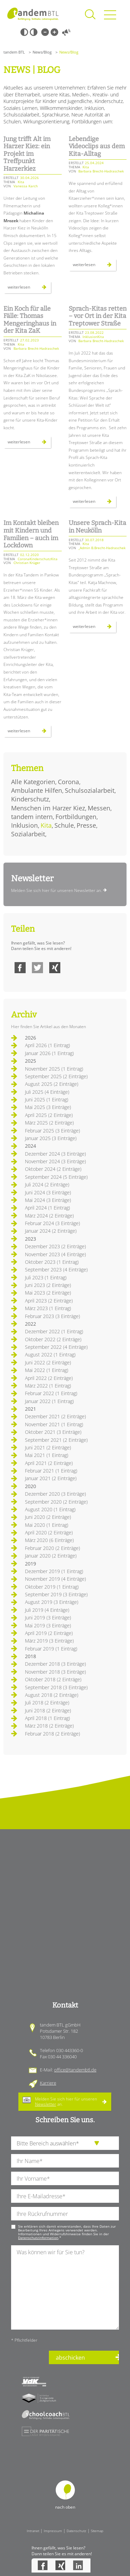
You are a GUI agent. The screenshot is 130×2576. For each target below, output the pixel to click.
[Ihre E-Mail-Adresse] (65, 2196)
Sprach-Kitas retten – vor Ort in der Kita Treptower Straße (98, 316)
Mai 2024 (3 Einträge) (48, 1200)
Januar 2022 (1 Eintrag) (49, 1401)
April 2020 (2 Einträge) (49, 1532)
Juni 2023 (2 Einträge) (48, 1285)
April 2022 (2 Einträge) (49, 1378)
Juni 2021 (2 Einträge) (48, 1447)
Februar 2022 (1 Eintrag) (51, 1393)
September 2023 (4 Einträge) (56, 1269)
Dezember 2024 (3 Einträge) (55, 1153)
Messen (99, 808)
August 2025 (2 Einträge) (51, 1084)
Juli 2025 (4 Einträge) (47, 1092)
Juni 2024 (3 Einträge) (48, 1192)
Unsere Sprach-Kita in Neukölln (97, 526)
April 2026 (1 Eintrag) (47, 1045)
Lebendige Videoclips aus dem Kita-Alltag (97, 146)
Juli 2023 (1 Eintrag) (46, 1277)
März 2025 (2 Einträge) (49, 1122)
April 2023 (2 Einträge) (49, 1300)
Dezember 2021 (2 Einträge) (55, 1416)
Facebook (20, 967)
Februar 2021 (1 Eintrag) (51, 1470)
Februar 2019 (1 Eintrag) (51, 1648)
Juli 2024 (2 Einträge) (47, 1184)
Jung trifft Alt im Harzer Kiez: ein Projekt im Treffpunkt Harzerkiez (27, 153)
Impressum (53, 2530)
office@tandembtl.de (75, 2070)
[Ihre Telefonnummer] (65, 2213)
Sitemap (97, 2530)
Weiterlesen (29, 288)
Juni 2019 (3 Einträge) (48, 1617)
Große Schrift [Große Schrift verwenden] (54, 32)
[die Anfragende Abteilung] (65, 2143)
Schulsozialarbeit (89, 790)
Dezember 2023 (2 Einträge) (55, 1246)
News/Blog (42, 52)
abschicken (70, 2357)
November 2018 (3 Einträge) (55, 1671)
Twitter (37, 967)
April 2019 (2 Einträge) (49, 1633)
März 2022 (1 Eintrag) (48, 1385)
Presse (86, 825)
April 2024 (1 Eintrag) (47, 1207)
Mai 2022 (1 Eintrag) (46, 1370)
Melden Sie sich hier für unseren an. (66, 2101)
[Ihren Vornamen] (65, 2178)
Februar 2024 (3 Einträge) (52, 1223)
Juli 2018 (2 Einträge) (47, 1702)
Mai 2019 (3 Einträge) (48, 1625)
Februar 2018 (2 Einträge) (52, 1733)
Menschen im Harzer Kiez (48, 808)
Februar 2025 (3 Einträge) (52, 1130)
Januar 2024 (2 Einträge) (51, 1231)
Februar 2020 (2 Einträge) (52, 1548)
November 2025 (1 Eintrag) (54, 1068)
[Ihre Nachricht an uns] (65, 2287)
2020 (30, 1486)
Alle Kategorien (33, 782)
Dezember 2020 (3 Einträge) (55, 1494)
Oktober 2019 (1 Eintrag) (52, 1586)
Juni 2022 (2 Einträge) (48, 1362)
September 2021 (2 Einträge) (56, 1440)
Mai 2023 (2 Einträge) (48, 1292)
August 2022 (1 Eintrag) (50, 1354)
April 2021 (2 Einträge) (49, 1463)
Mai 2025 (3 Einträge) (48, 1107)
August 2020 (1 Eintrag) (50, 1509)
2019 (30, 1563)
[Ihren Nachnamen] (65, 2161)
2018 (30, 1656)
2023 (30, 1238)
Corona (68, 782)
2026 (30, 1037)
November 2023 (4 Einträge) (55, 1254)
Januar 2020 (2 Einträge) (51, 1555)
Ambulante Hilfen (36, 790)
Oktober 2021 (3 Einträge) (53, 1432)
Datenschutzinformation (38, 2237)
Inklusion (24, 825)
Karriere (48, 2083)
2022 (30, 1323)
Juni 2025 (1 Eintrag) (46, 1099)
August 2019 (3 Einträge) (51, 1602)
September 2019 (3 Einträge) (56, 1594)
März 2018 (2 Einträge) (49, 1725)
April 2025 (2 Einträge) (49, 1115)
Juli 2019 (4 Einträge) (47, 1610)
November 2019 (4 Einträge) (55, 1579)
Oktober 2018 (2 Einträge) (53, 1679)
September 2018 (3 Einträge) (56, 1687)
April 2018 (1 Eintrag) (47, 1718)
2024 (30, 1146)
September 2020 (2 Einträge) (56, 1501)
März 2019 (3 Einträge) (49, 1640)
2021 (30, 1408)
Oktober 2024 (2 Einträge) (53, 1169)
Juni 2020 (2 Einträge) (48, 1517)
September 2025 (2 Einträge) (56, 1076)
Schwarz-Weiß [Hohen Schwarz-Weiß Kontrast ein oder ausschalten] (24, 32)
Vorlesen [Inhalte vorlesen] (66, 32)
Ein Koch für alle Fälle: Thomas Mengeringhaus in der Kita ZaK (29, 320)
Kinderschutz (30, 799)
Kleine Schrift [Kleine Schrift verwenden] (45, 32)
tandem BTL (14, 52)
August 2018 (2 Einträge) (51, 1695)
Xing (54, 967)
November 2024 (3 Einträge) (55, 1161)
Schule (64, 825)
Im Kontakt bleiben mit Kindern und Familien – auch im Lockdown (31, 534)
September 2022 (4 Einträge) (56, 1347)
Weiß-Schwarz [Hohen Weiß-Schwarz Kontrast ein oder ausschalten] (33, 32)
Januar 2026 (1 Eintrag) (49, 1053)
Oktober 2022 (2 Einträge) (53, 1339)
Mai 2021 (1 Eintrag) (46, 1455)
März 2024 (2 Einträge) (49, 1215)
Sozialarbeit (28, 834)
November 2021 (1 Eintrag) (54, 1424)
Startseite (33, 14)
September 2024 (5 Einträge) (56, 1177)
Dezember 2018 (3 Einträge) (55, 1664)
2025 (30, 1060)
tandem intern (32, 816)
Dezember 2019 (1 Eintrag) (54, 1571)
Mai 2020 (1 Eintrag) (46, 1525)
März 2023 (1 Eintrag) (48, 1308)
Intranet (33, 2530)
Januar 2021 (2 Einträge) (51, 1478)
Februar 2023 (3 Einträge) (52, 1316)
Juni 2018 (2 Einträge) (48, 1710)
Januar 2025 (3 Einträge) (51, 1138)
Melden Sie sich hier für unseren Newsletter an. (56, 890)
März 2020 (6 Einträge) (49, 1540)
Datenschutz (76, 2530)
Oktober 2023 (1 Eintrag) (52, 1262)
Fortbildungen (75, 816)
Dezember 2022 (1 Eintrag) (54, 1331)
